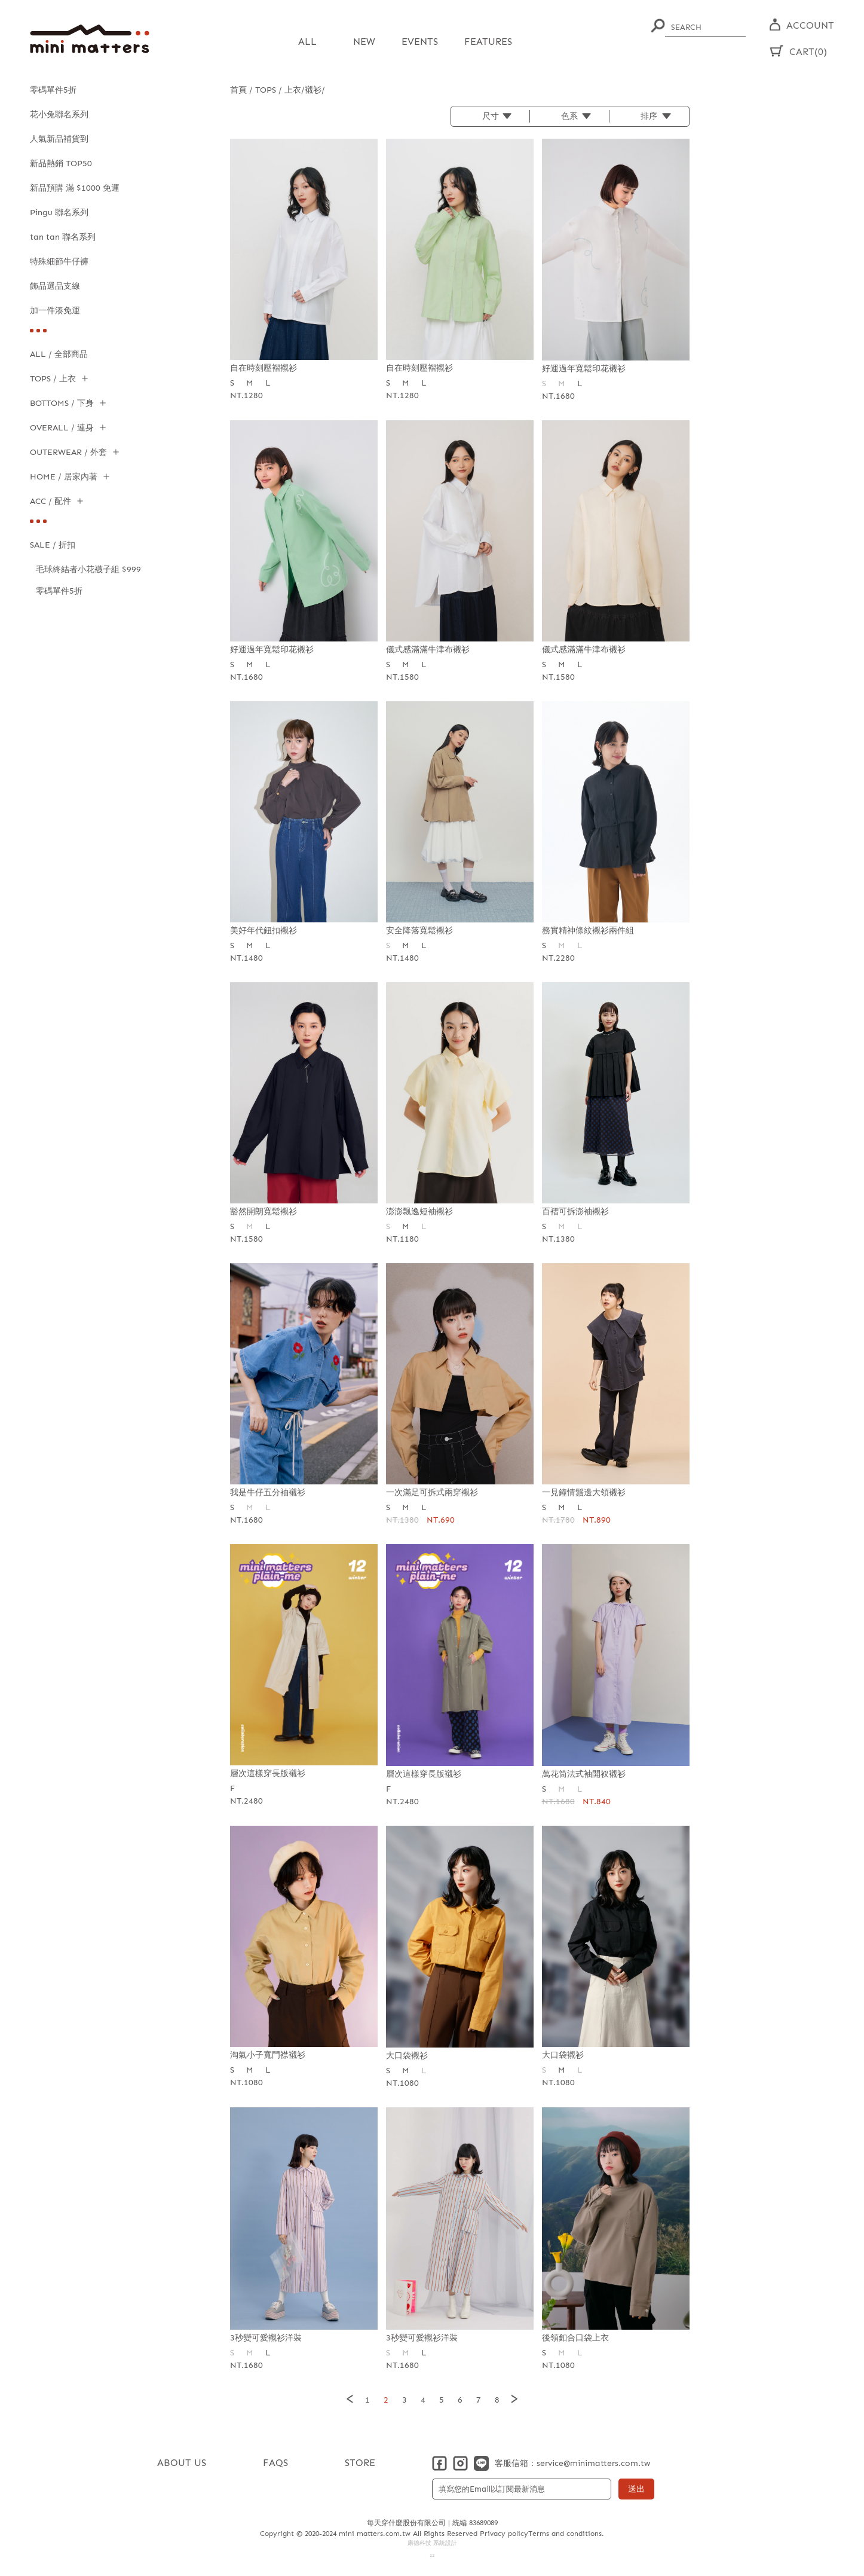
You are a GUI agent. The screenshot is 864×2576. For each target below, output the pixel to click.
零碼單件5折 (53, 90)
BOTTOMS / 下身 (62, 403)
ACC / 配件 (50, 501)
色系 (569, 116)
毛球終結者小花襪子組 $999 (88, 569)
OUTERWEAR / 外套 (68, 452)
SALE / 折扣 (52, 545)
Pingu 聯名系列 (59, 212)
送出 (636, 2488)
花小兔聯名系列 (59, 114)
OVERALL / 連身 (62, 428)
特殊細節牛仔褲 (59, 261)
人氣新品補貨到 (59, 139)
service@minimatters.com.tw (593, 2463)
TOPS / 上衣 (53, 379)
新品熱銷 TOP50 (61, 163)
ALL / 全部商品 (59, 354)
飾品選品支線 (55, 286)
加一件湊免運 (55, 310)
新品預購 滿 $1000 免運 (75, 188)
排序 (649, 116)
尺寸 (490, 116)
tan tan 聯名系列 (63, 237)
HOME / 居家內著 (63, 477)
